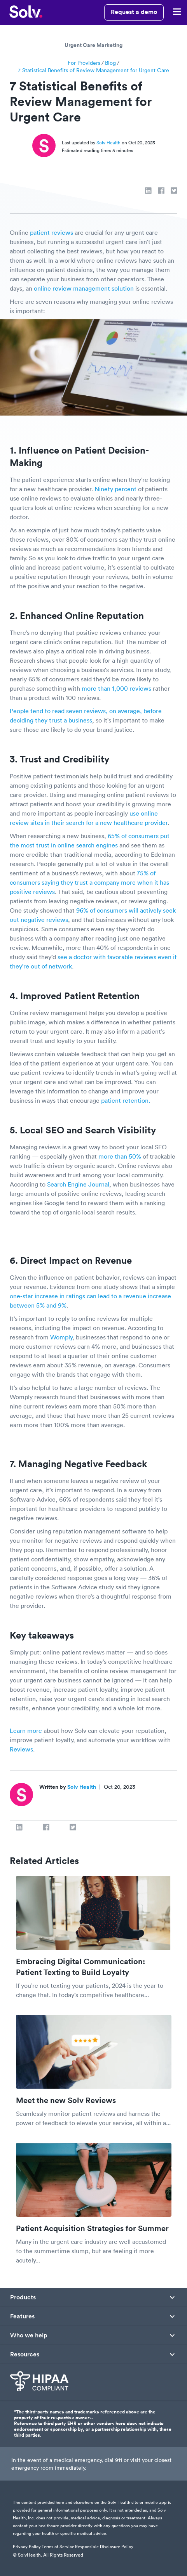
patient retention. (125, 1100)
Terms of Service (58, 2546)
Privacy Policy (27, 2546)
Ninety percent (115, 489)
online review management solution (84, 288)
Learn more (26, 1730)
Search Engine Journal (78, 1184)
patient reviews (51, 232)
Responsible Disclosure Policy (104, 2546)
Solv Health (109, 142)
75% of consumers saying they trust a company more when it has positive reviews (89, 882)
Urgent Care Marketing (93, 45)
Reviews (21, 1749)
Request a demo (134, 12)
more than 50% (119, 1156)
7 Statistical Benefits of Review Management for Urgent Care (93, 70)
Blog (110, 63)
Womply (61, 1337)
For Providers (84, 63)
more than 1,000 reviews (116, 688)
